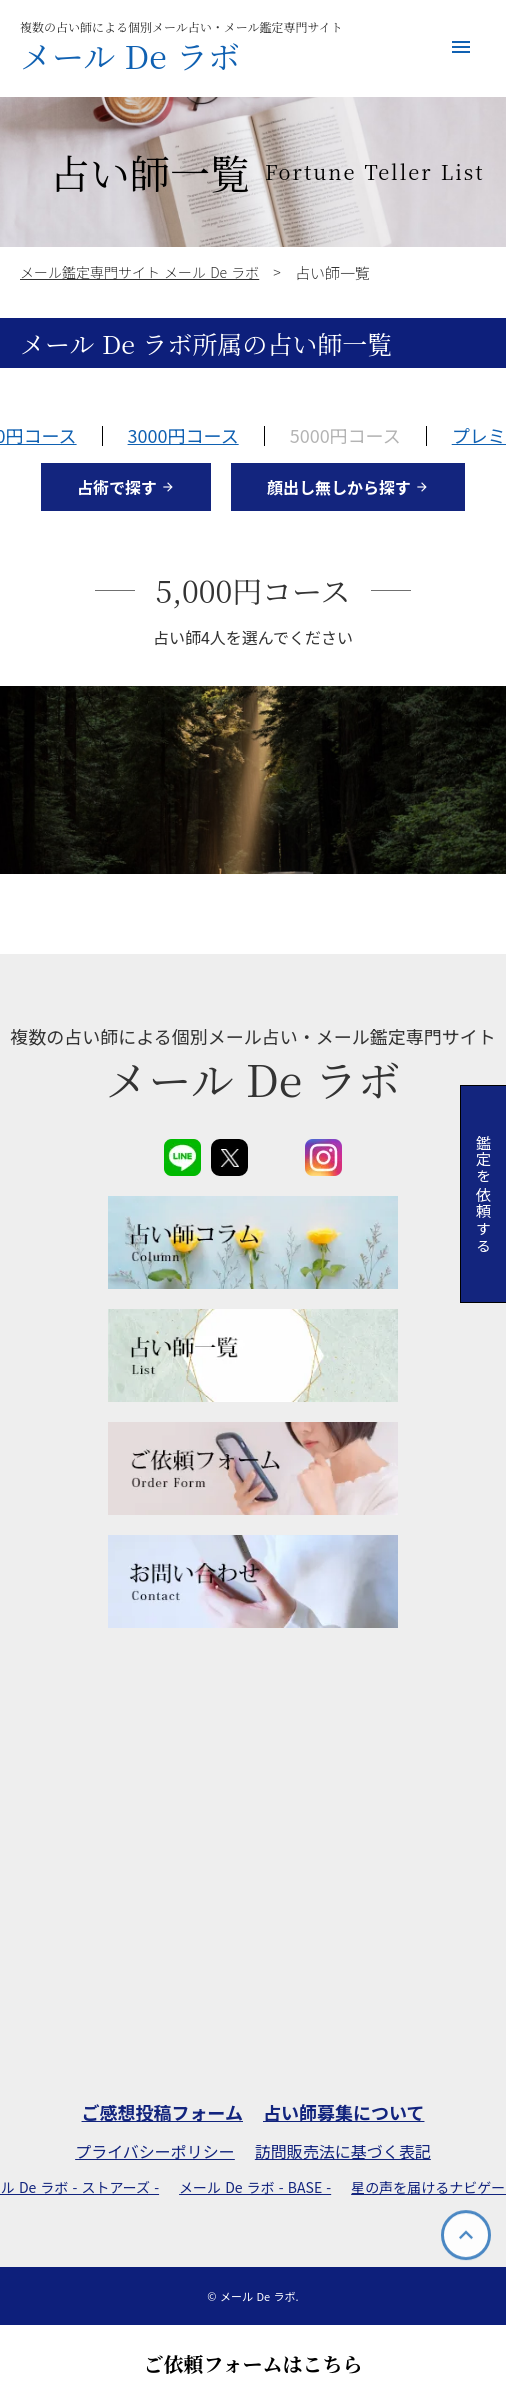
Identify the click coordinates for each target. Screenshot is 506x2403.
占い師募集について (343, 2112)
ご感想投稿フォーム (162, 2112)
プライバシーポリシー (155, 2151)
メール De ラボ (130, 55)
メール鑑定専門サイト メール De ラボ (139, 272)
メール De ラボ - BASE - (255, 2187)
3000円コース (183, 435)
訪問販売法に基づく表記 (343, 2151)
